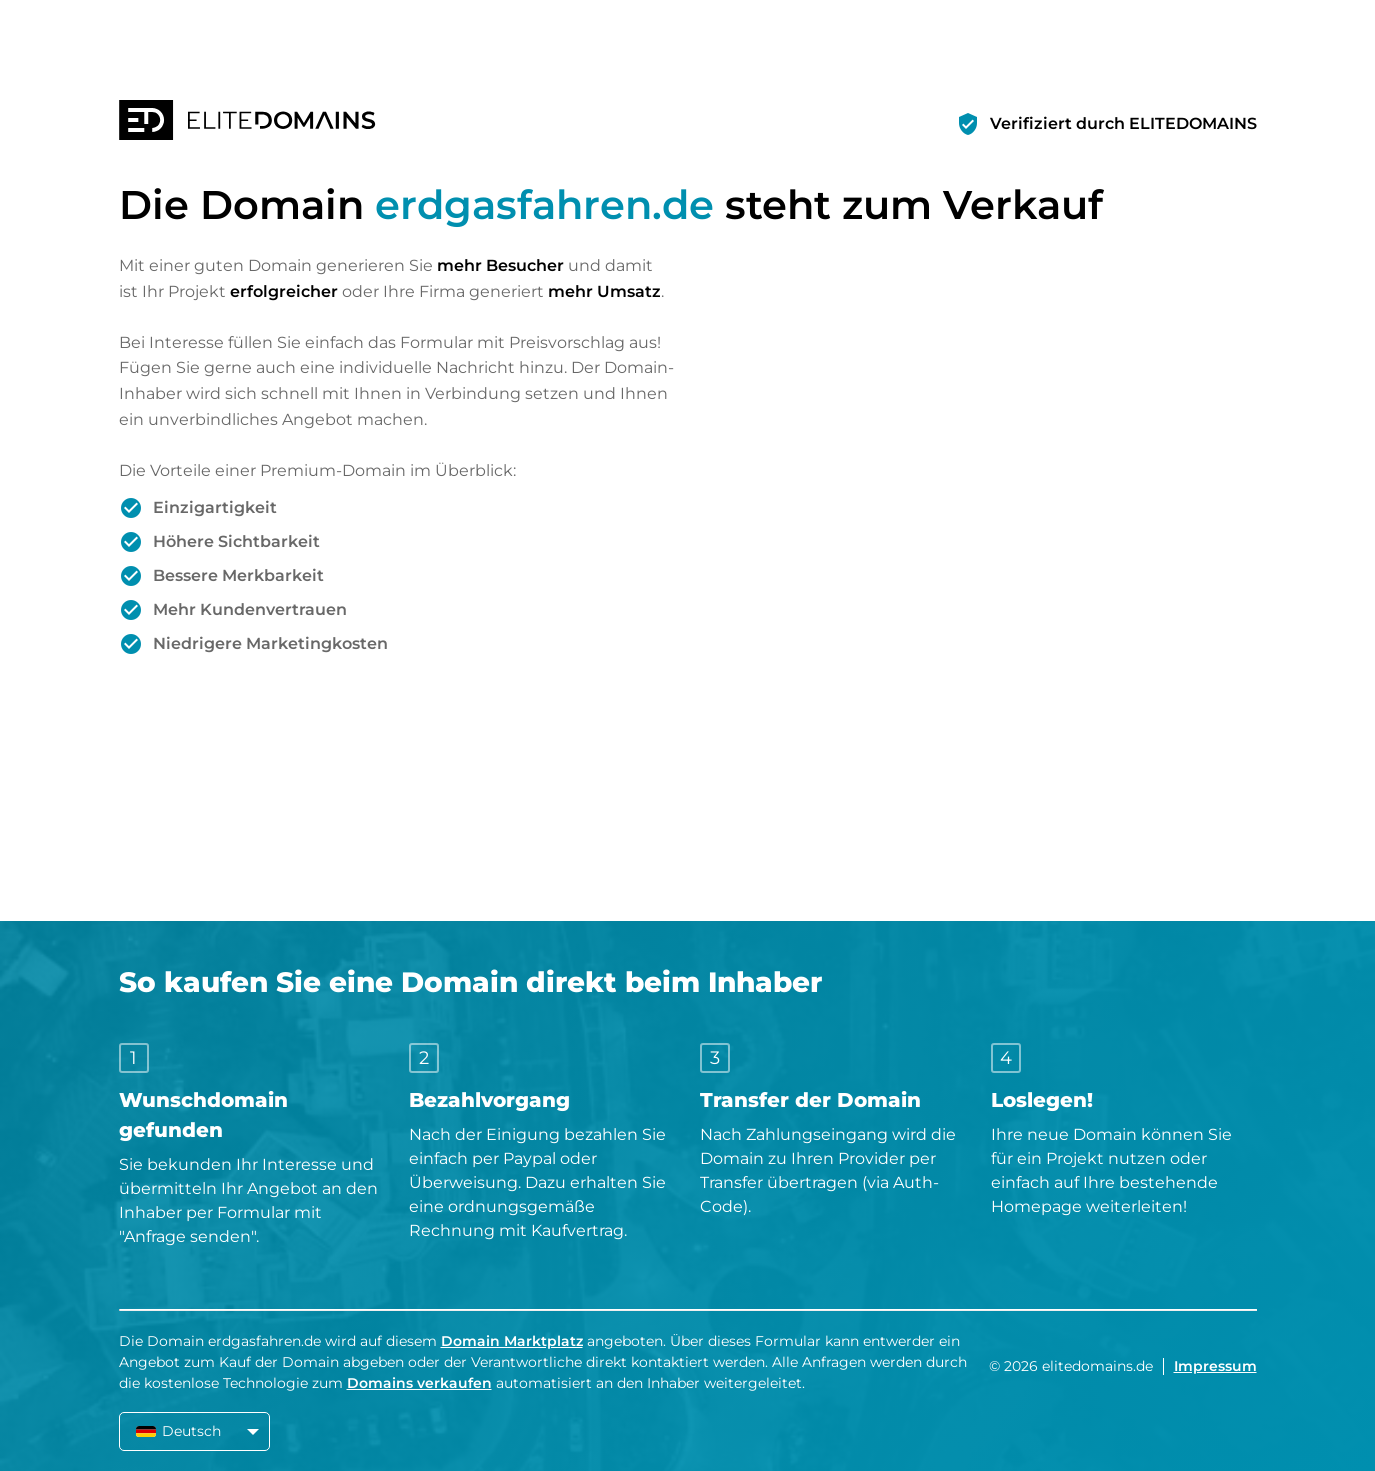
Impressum (1215, 1366)
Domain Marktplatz (512, 1341)
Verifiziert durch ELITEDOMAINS (1123, 123)
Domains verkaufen (419, 1383)
